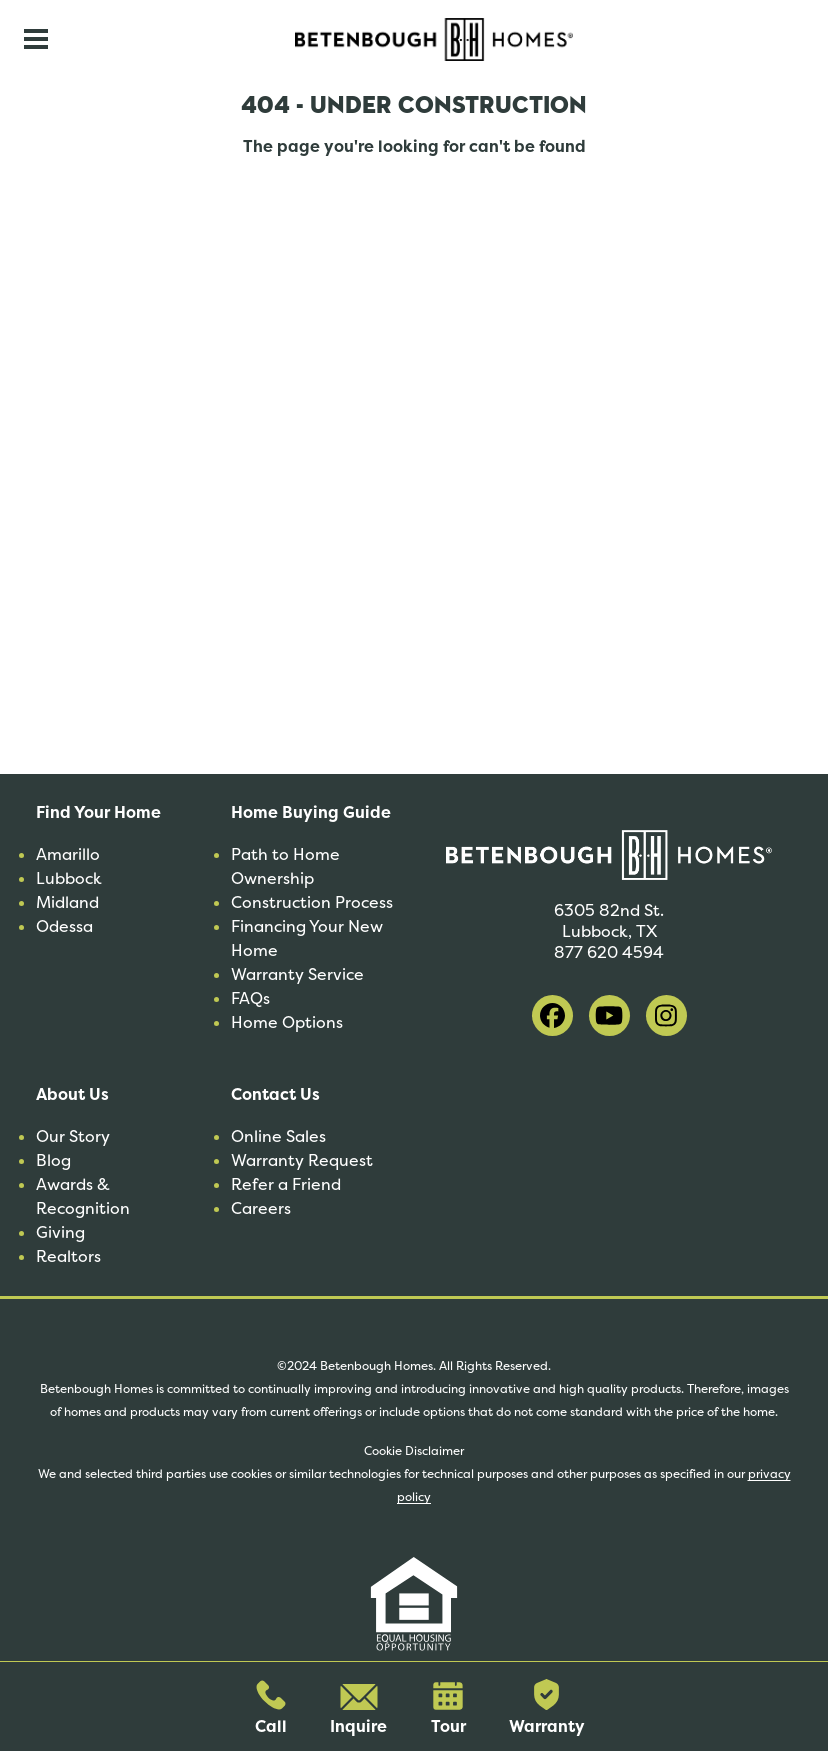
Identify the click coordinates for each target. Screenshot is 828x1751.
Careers (261, 1208)
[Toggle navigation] (36, 39)
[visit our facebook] (552, 1015)
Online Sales (278, 1136)
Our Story (73, 1136)
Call (271, 1708)
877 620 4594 (609, 952)
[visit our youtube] (609, 1015)
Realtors (68, 1256)
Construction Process (312, 902)
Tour (448, 1709)
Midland (67, 902)
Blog (53, 1160)
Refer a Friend (286, 1184)
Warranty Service (297, 974)
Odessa (64, 926)
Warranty (547, 1708)
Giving (60, 1232)
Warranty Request (302, 1160)
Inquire (358, 1710)
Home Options (287, 1022)
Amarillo (68, 854)
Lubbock (69, 878)
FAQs (250, 998)
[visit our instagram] (666, 1015)
